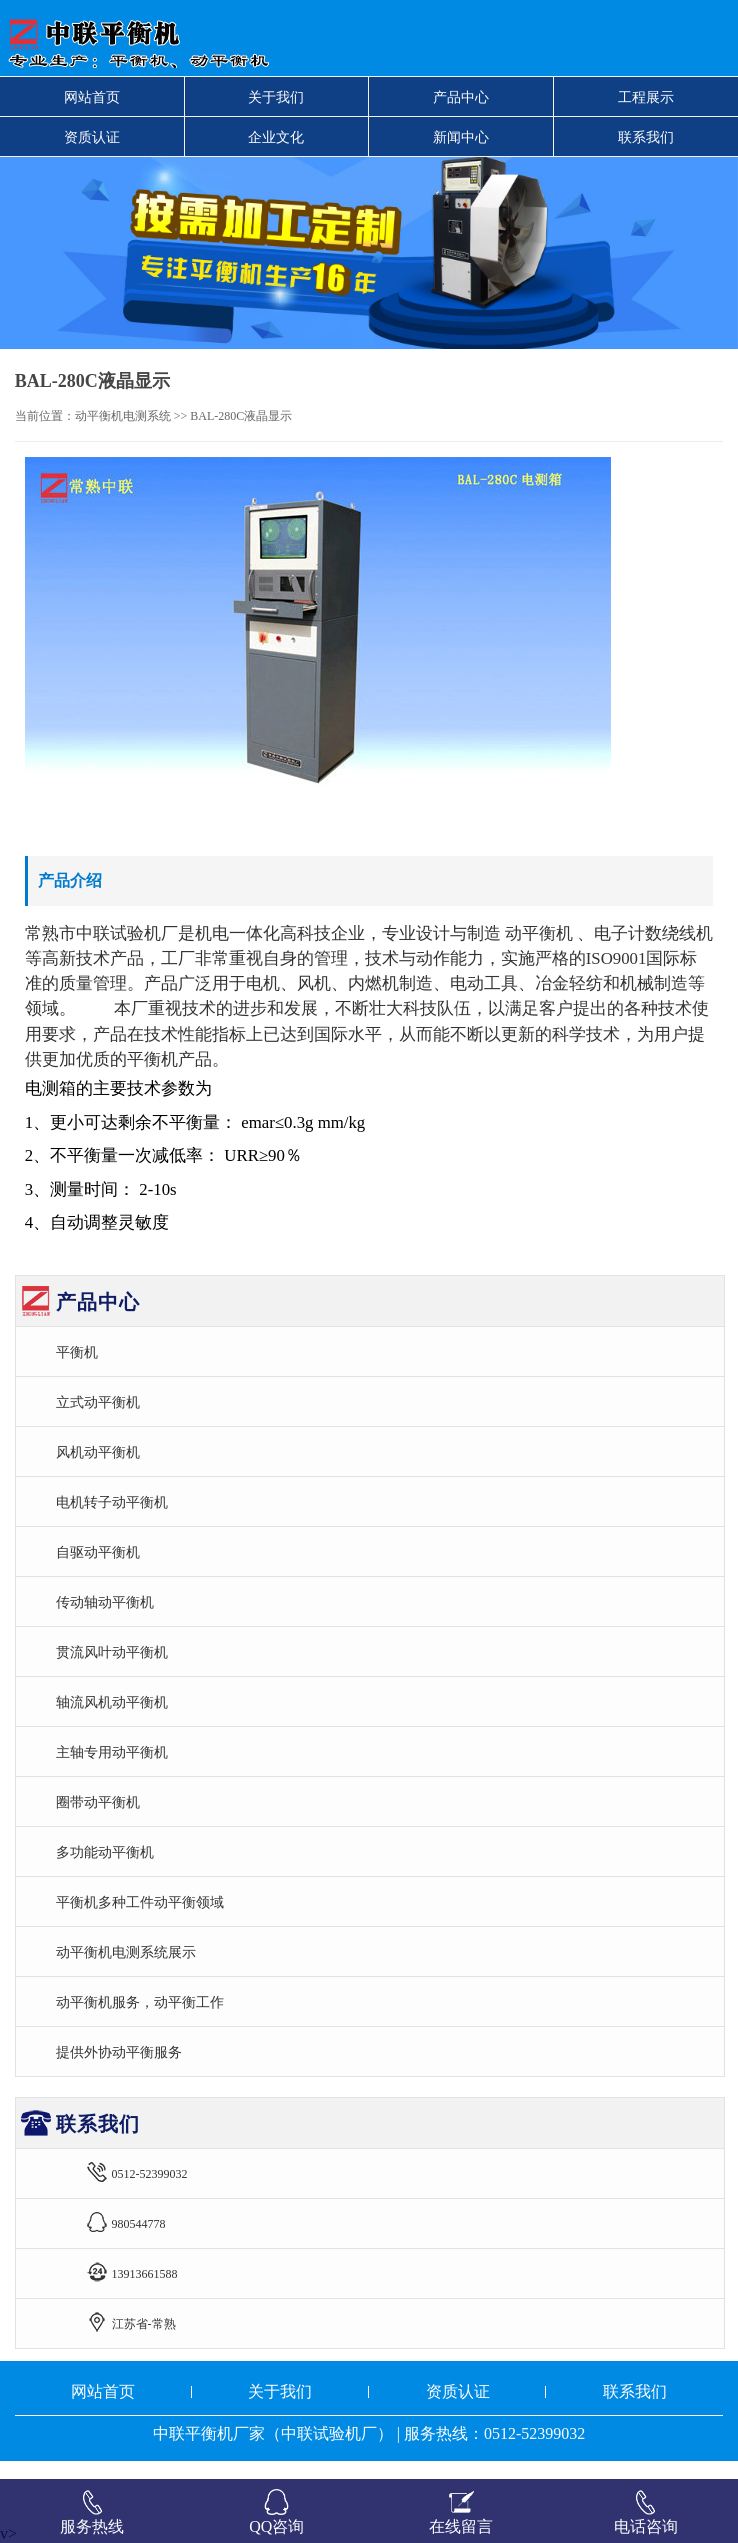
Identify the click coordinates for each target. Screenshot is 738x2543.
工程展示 (646, 97)
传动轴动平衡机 (105, 1602)
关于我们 (276, 97)
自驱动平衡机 (98, 1552)
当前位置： (45, 416)
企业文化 (276, 137)
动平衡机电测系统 (123, 416)
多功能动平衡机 (105, 1852)
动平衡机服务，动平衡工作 (140, 2002)
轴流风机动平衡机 (112, 1702)
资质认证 (92, 137)
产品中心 (461, 97)
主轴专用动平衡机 (112, 1752)
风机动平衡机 (98, 1452)
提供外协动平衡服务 (119, 2052)
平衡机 (77, 1352)
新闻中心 (461, 137)
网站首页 (92, 97)
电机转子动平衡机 (112, 1502)
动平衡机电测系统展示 (126, 1952)
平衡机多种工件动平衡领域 (140, 1902)
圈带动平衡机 (98, 1802)
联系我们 (646, 137)
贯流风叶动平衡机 (112, 1652)
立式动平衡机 (98, 1402)
